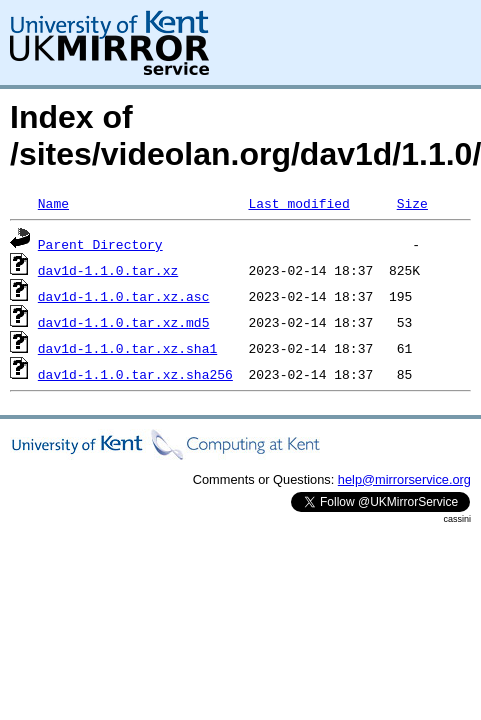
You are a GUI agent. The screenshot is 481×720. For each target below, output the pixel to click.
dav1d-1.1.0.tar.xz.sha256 (135, 374)
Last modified (298, 203)
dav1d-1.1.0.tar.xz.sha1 (127, 348)
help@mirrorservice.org (404, 479)
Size (412, 203)
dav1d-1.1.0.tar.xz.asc (124, 296)
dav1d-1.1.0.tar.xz (108, 270)
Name (53, 203)
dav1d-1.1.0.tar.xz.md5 (124, 322)
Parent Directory (100, 244)
